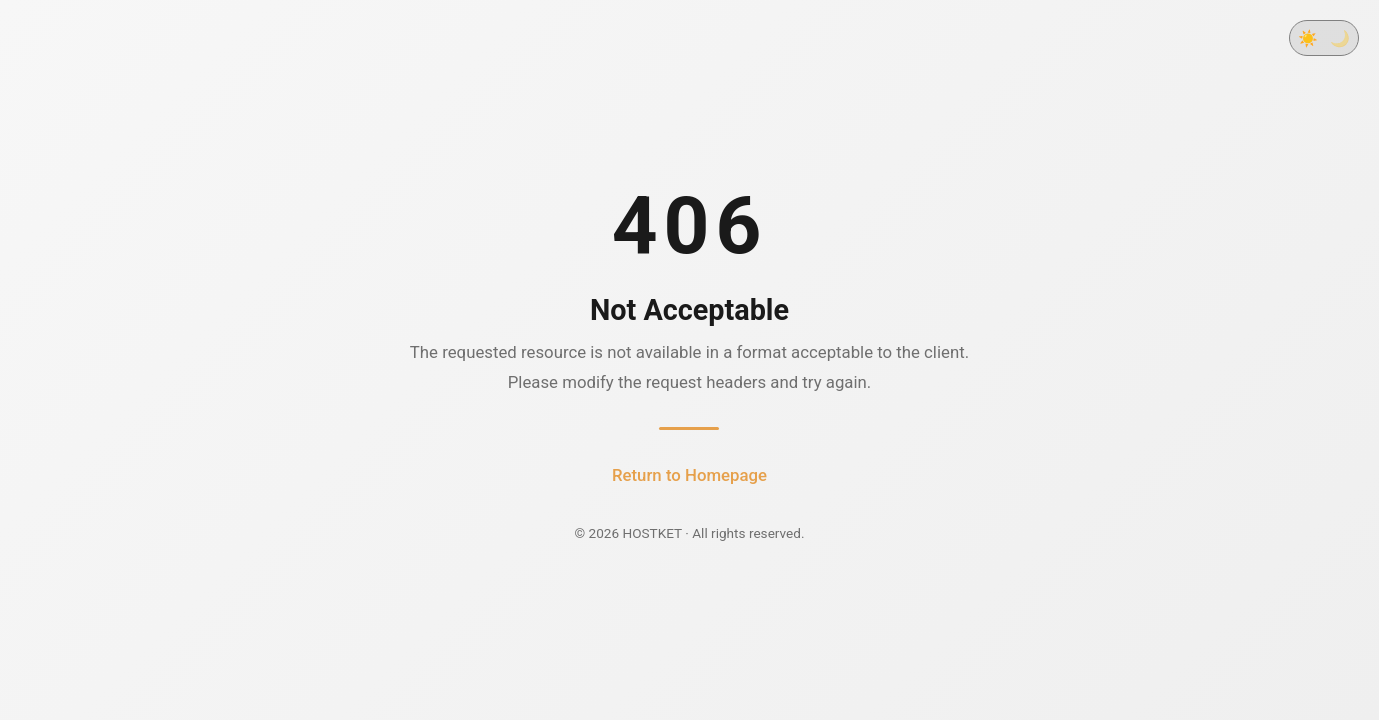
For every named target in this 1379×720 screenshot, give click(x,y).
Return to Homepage (689, 475)
